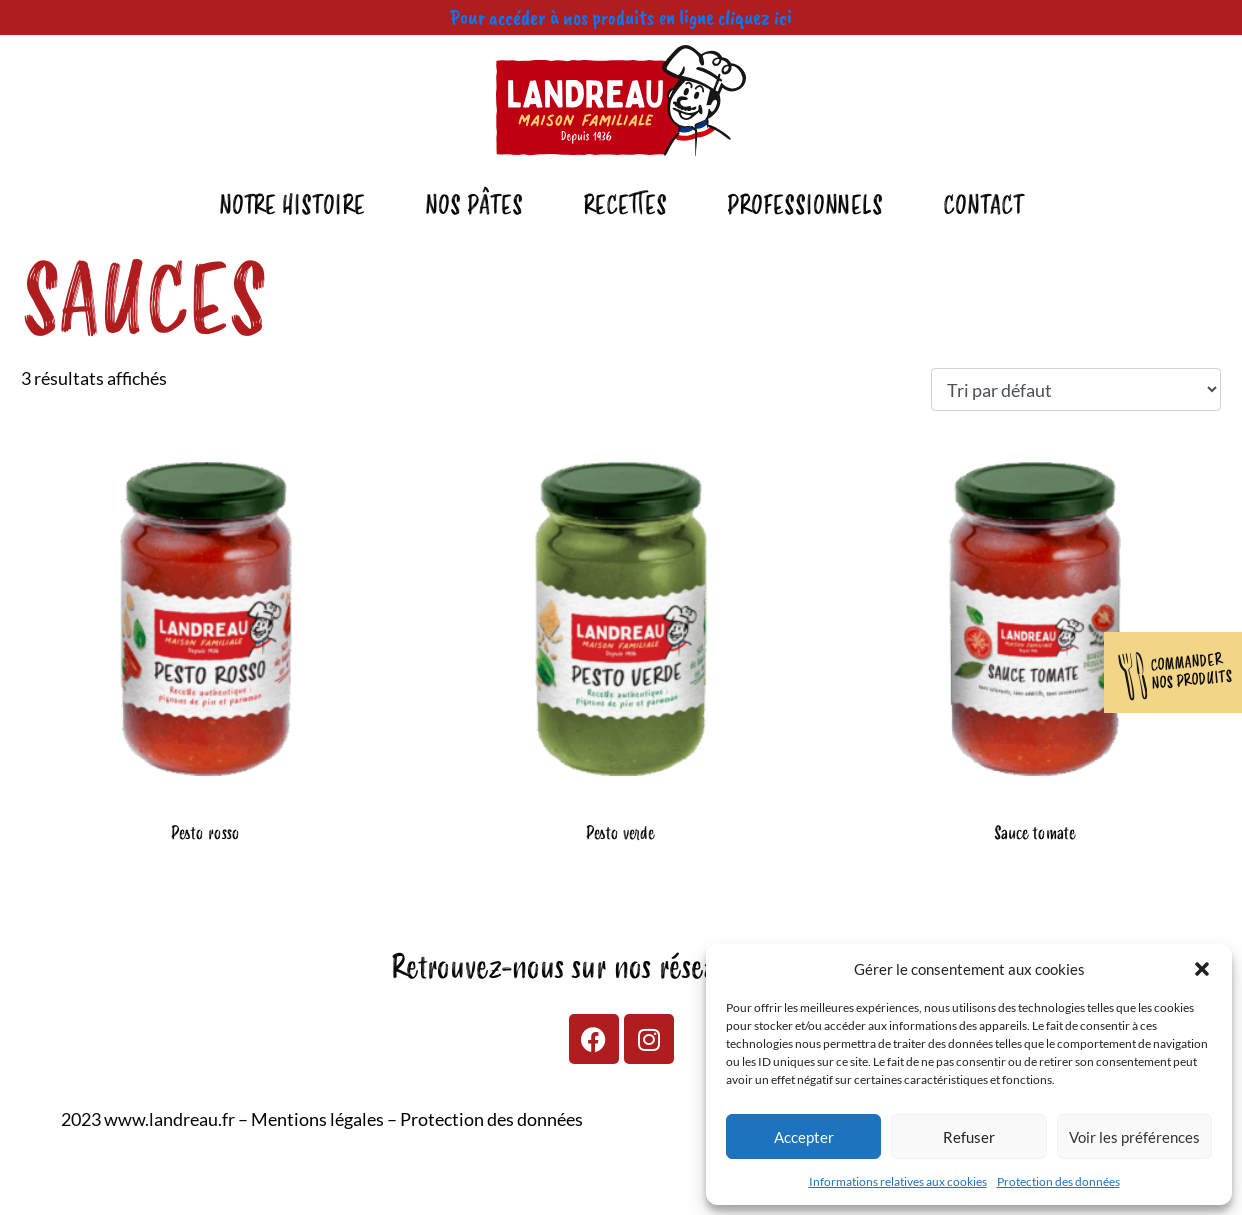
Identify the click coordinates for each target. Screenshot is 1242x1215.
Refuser (969, 1137)
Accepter (804, 1137)
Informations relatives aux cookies (898, 1181)
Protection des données (1058, 1181)
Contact (983, 206)
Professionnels (805, 206)
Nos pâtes (474, 206)
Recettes (625, 206)
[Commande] (1076, 390)
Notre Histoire (292, 206)
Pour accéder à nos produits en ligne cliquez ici (621, 17)
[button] (1202, 969)
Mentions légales (317, 1119)
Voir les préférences (1134, 1137)
